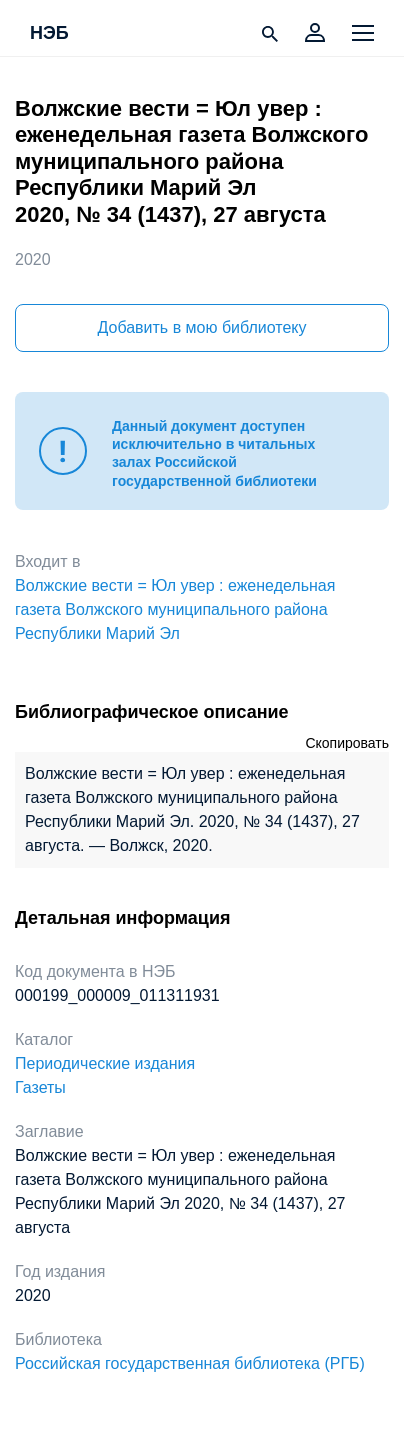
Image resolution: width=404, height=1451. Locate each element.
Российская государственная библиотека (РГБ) (190, 1363)
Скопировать (347, 743)
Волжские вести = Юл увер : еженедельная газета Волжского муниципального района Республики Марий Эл (175, 609)
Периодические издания (105, 1063)
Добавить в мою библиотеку (201, 327)
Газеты (40, 1087)
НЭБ (49, 34)
